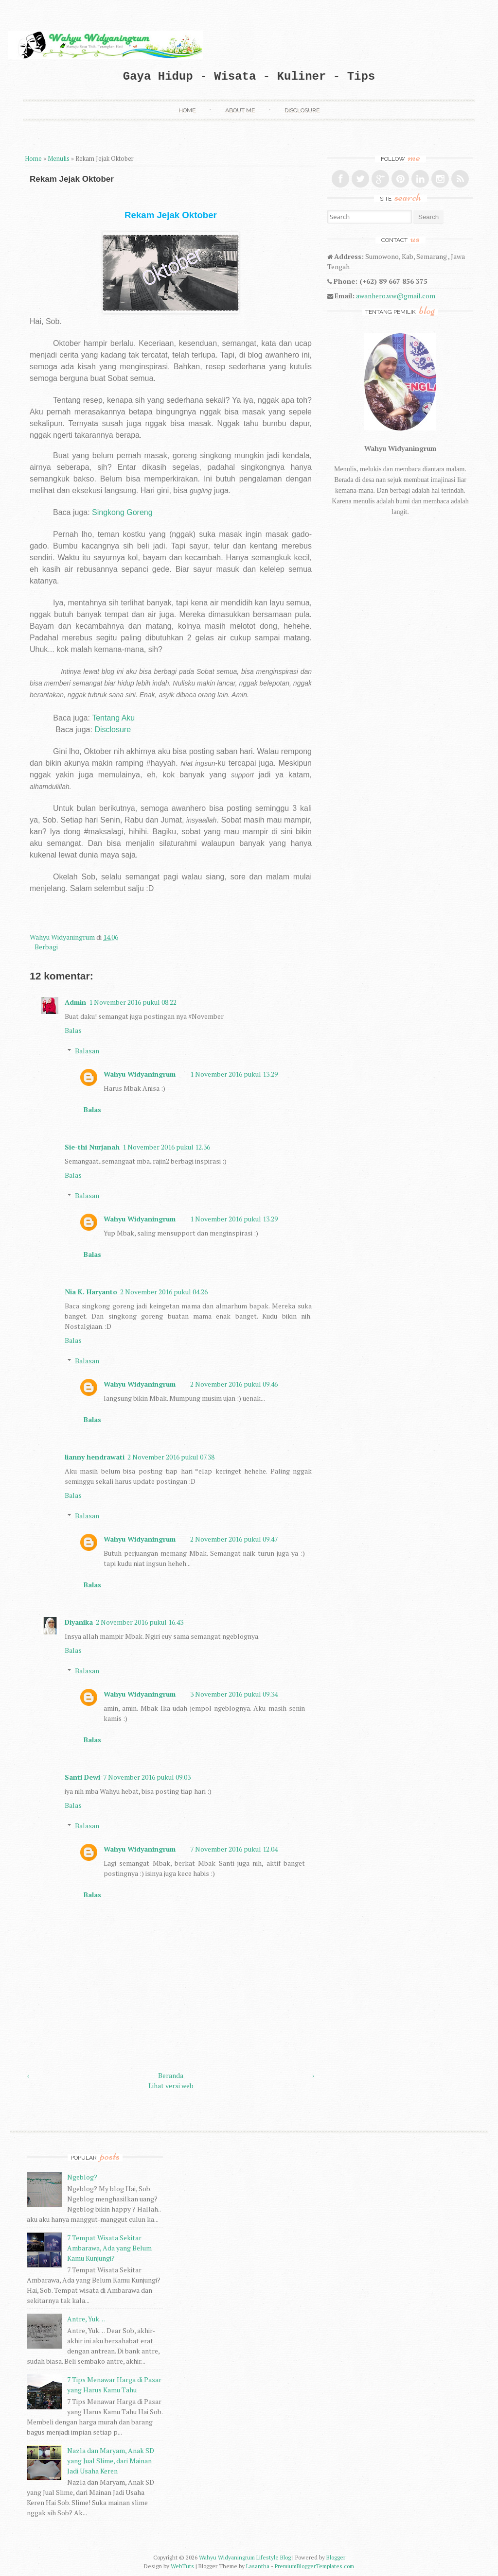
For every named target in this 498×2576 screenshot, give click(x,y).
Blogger (335, 2557)
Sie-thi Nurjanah (92, 1146)
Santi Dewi (82, 1777)
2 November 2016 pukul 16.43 (139, 1622)
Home (187, 110)
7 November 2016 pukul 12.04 (234, 1849)
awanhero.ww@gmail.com (395, 295)
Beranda (170, 2075)
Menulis (59, 159)
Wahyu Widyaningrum (63, 937)
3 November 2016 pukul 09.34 (234, 1694)
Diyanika (79, 1622)
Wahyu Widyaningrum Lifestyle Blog (245, 2557)
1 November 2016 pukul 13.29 (234, 1074)
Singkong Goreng (122, 512)
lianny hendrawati (94, 1456)
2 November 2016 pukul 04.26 (164, 1291)
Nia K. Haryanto (91, 1291)
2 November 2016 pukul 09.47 (234, 1539)
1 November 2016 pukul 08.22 (133, 1002)
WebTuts (182, 2566)
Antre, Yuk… (86, 2318)
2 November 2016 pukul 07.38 (170, 1456)
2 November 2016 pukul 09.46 (234, 1384)
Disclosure (302, 110)
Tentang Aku (113, 718)
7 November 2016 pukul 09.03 (147, 1777)
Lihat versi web (171, 2085)
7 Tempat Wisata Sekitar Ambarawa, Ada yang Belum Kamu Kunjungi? (109, 2248)
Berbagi (46, 947)
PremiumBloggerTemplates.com (314, 2566)
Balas (73, 1030)
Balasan (87, 1050)
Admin (75, 1002)
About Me (240, 110)
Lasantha (257, 2566)
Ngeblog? (82, 2176)
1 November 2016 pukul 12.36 (166, 1146)
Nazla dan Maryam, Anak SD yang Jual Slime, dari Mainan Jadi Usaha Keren (110, 2460)
